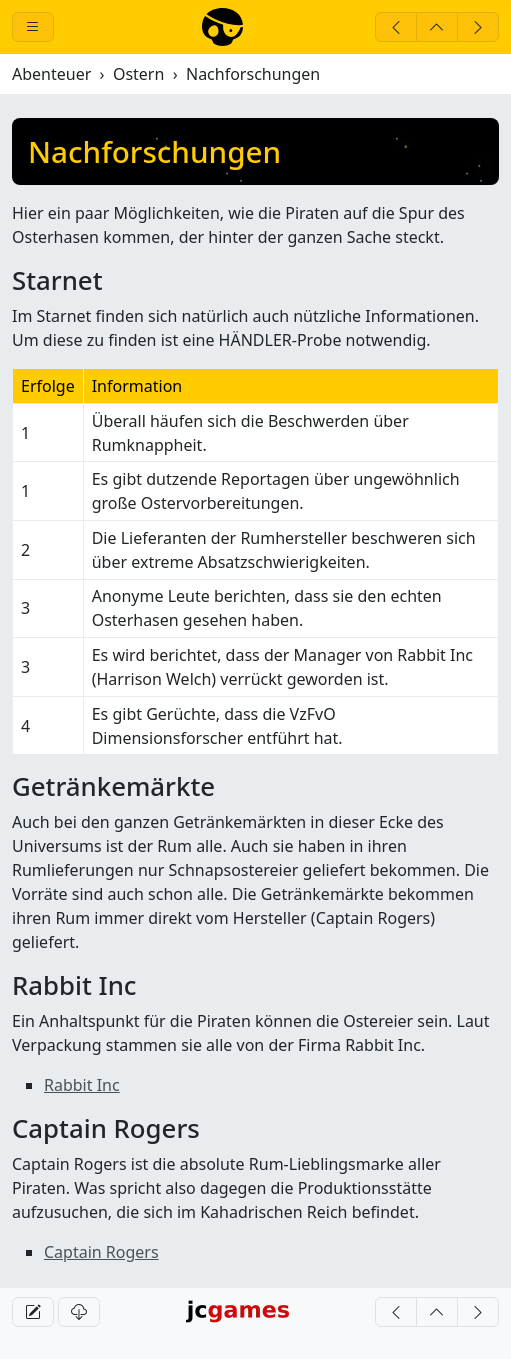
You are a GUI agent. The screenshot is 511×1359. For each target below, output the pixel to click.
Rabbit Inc (82, 1085)
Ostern (138, 74)
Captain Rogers (101, 1252)
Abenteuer (51, 74)
